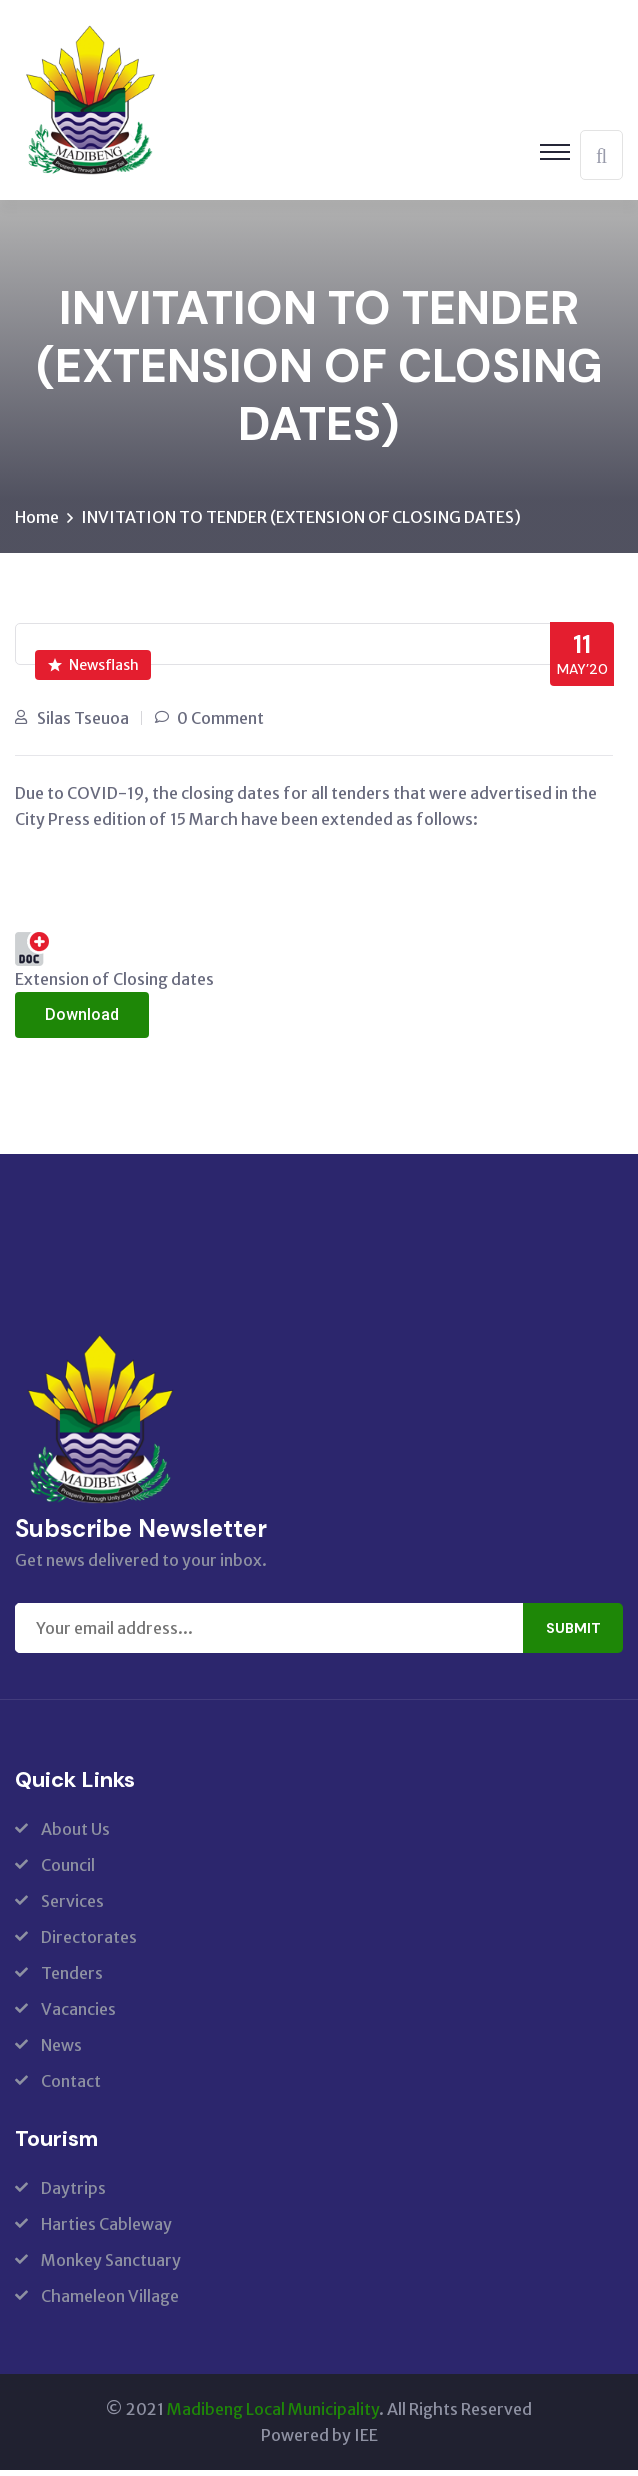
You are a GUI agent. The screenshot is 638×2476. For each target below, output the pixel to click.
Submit (573, 1634)
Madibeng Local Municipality (273, 2415)
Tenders (72, 1979)
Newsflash (93, 671)
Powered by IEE (319, 2441)
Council (68, 1871)
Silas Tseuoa (83, 724)
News (61, 2051)
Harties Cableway (106, 2230)
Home (37, 523)
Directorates (89, 1943)
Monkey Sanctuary (111, 2266)
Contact (71, 2087)
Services (72, 1907)
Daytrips (73, 2194)
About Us (75, 1835)
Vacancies (78, 2015)
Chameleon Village (110, 2302)
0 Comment (220, 724)
